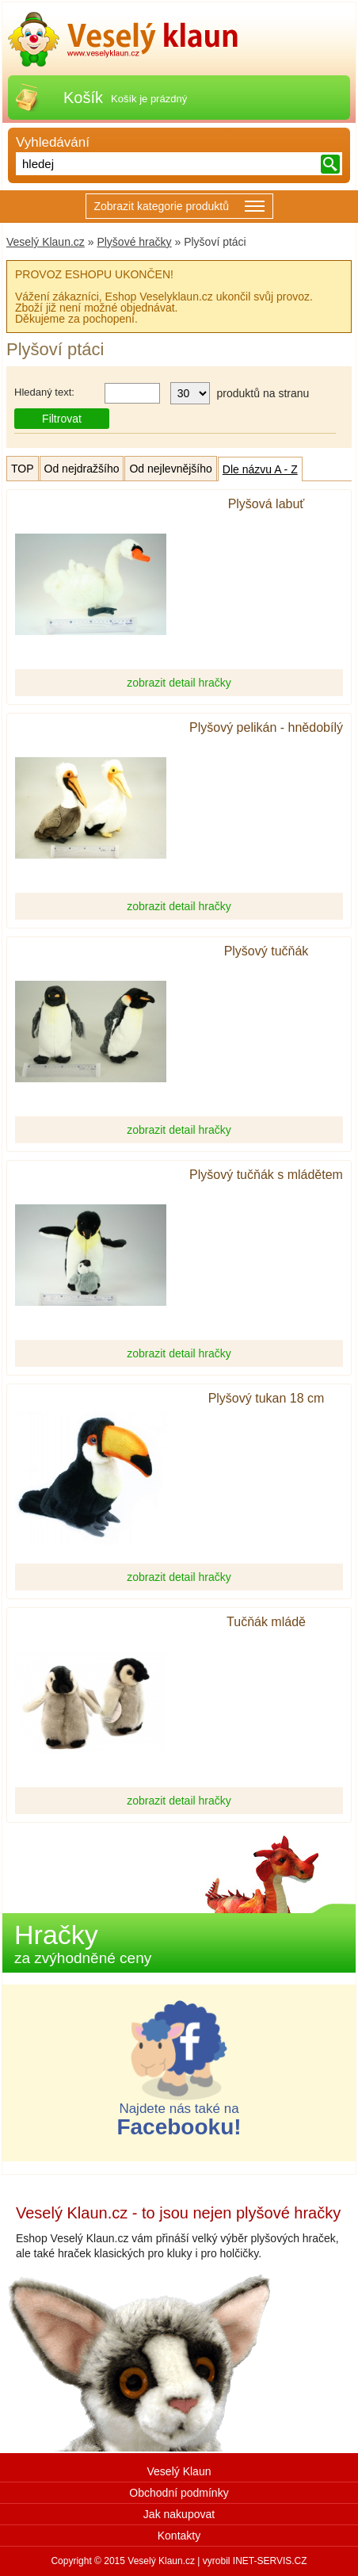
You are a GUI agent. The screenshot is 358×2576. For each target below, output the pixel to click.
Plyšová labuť (266, 504)
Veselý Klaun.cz (45, 241)
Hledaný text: (44, 392)
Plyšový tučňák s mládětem (266, 1175)
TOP (22, 468)
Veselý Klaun (179, 2471)
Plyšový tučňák (266, 951)
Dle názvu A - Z (260, 469)
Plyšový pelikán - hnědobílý (266, 728)
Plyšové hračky (134, 241)
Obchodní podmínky (178, 2492)
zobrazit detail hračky (179, 682)
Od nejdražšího (82, 468)
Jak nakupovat (179, 2514)
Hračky (82, 1943)
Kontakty (179, 2535)
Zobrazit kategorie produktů (179, 207)
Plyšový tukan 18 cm (266, 1398)
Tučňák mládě (266, 1622)
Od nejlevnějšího (170, 468)
